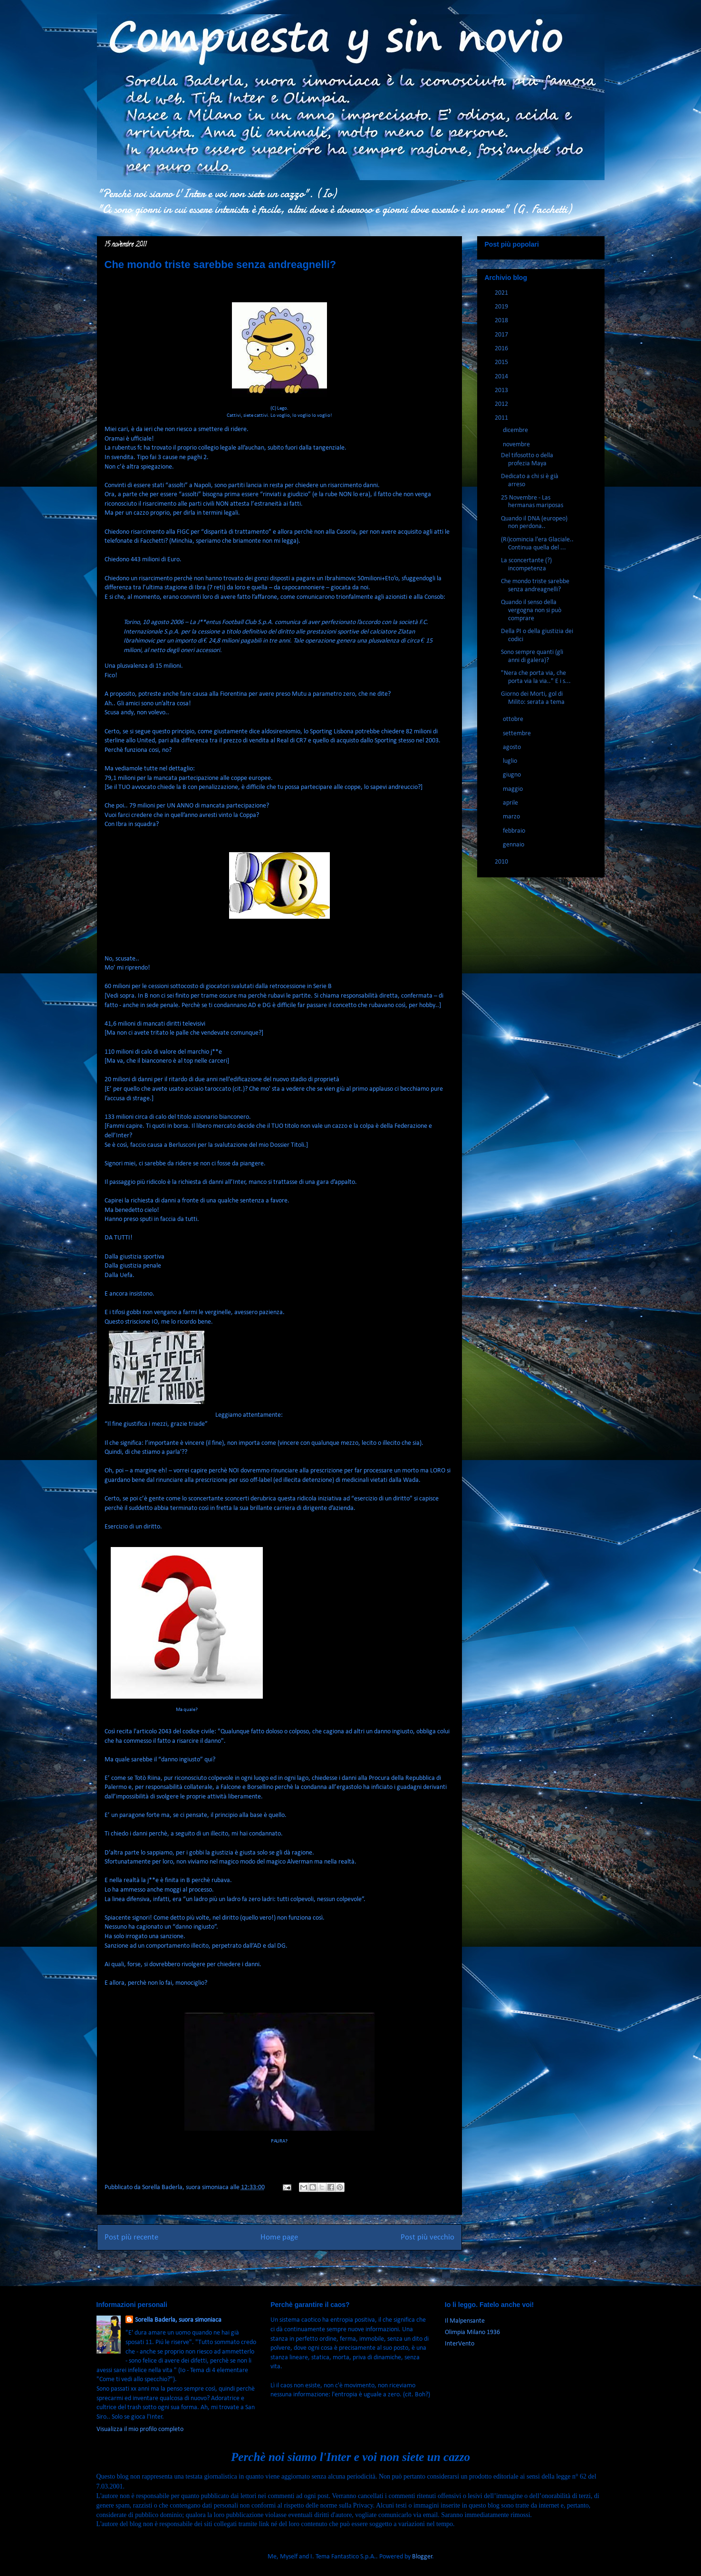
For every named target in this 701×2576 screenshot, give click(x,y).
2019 (502, 306)
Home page (279, 2237)
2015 (502, 362)
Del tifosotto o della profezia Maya (527, 459)
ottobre (514, 719)
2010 (502, 861)
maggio (513, 789)
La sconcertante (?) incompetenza (526, 564)
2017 (502, 334)
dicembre (516, 430)
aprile (511, 803)
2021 (502, 293)
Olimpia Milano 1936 (472, 2332)
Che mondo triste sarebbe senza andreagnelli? (535, 585)
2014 (502, 376)
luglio (511, 761)
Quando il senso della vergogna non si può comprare (531, 610)
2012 (502, 404)
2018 (502, 320)
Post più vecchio (427, 2237)
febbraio (515, 831)
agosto (512, 747)
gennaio (514, 844)
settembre (517, 733)
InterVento (459, 2343)
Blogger (422, 2556)
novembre (517, 444)
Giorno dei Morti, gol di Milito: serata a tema (533, 698)
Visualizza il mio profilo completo (139, 2429)
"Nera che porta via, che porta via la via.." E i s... (536, 677)
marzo (512, 816)
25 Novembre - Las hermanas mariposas (532, 501)
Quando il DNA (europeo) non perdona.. (534, 522)
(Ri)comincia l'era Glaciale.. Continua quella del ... (537, 543)
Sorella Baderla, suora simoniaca (178, 2320)
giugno (512, 775)
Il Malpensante (465, 2321)
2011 (502, 418)
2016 (502, 348)
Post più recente (131, 2237)
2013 (502, 390)
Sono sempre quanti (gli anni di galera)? (532, 656)
